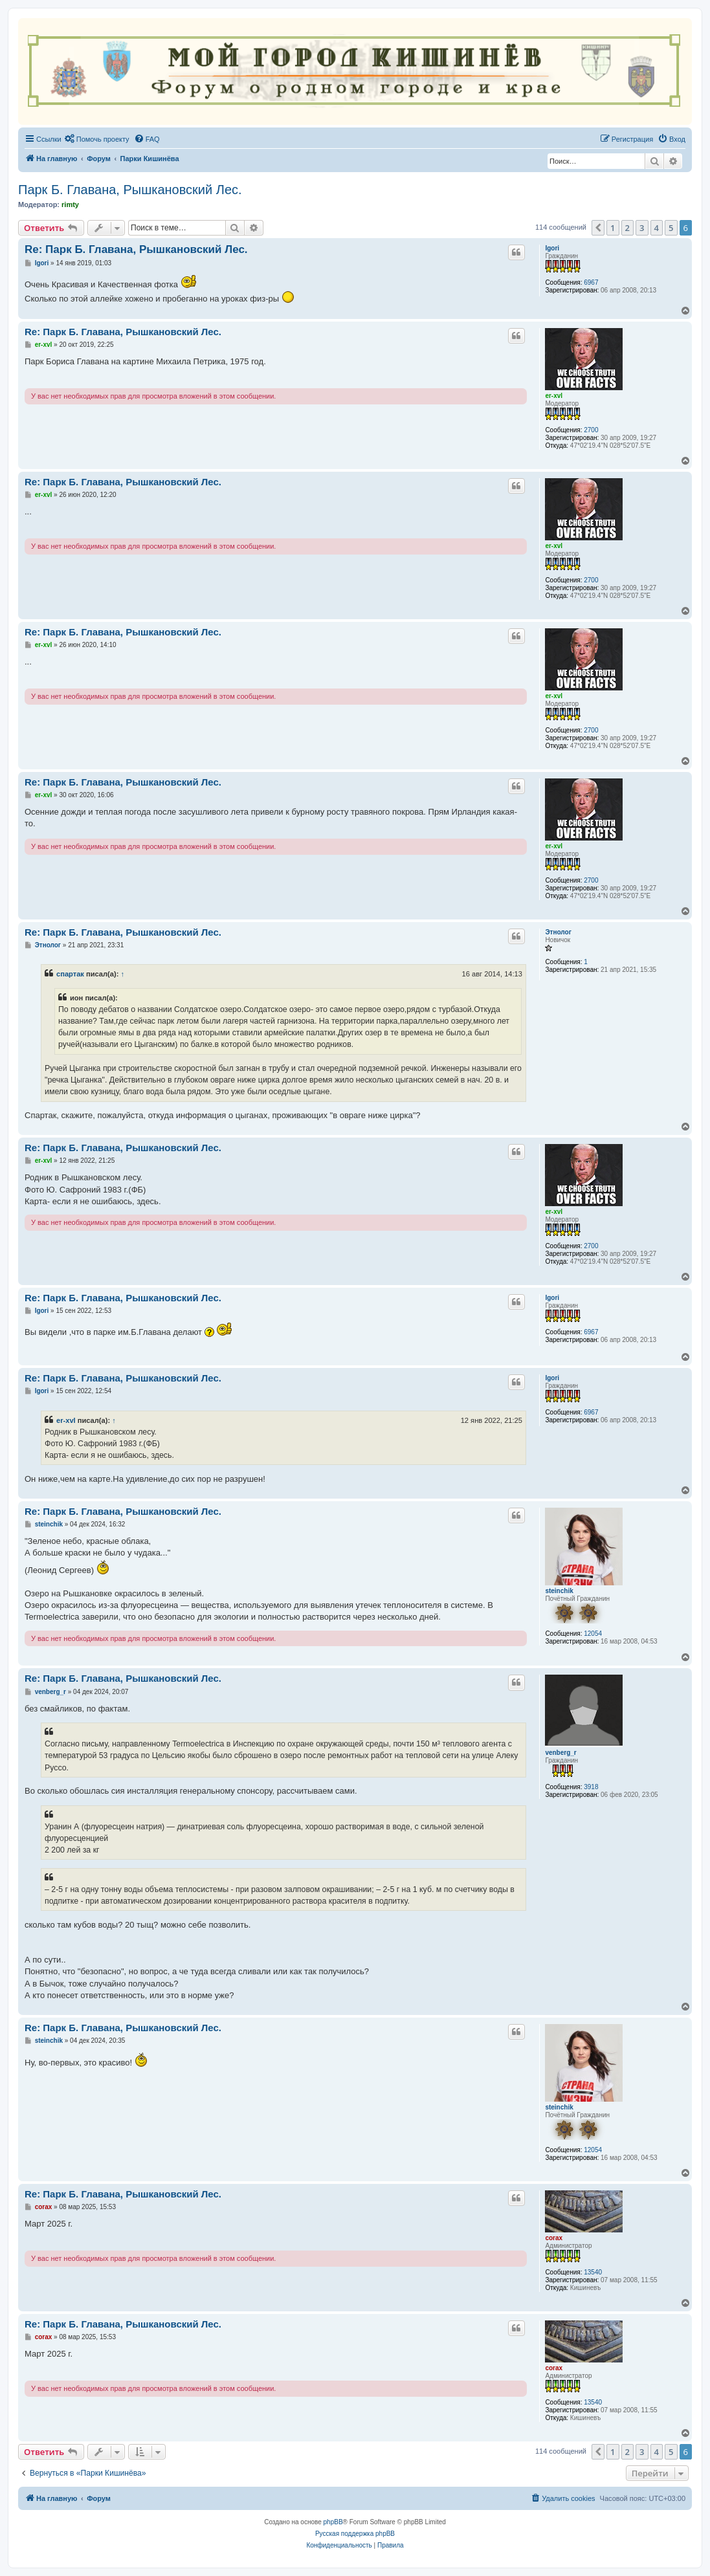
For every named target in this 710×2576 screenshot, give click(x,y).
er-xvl (553, 395)
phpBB (333, 2522)
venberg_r (560, 1752)
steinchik (559, 1590)
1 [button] (612, 228)
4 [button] (656, 228)
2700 (591, 430)
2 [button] (627, 228)
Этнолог (558, 932)
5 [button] (671, 228)
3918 (591, 1786)
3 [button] (641, 228)
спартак (70, 974)
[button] (598, 228)
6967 (591, 282)
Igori (552, 248)
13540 (593, 2272)
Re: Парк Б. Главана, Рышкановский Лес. (136, 249)
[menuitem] (97, 139)
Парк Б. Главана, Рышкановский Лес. (130, 189)
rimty (70, 204)
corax (553, 2237)
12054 (593, 1633)
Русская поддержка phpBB (355, 2533)
